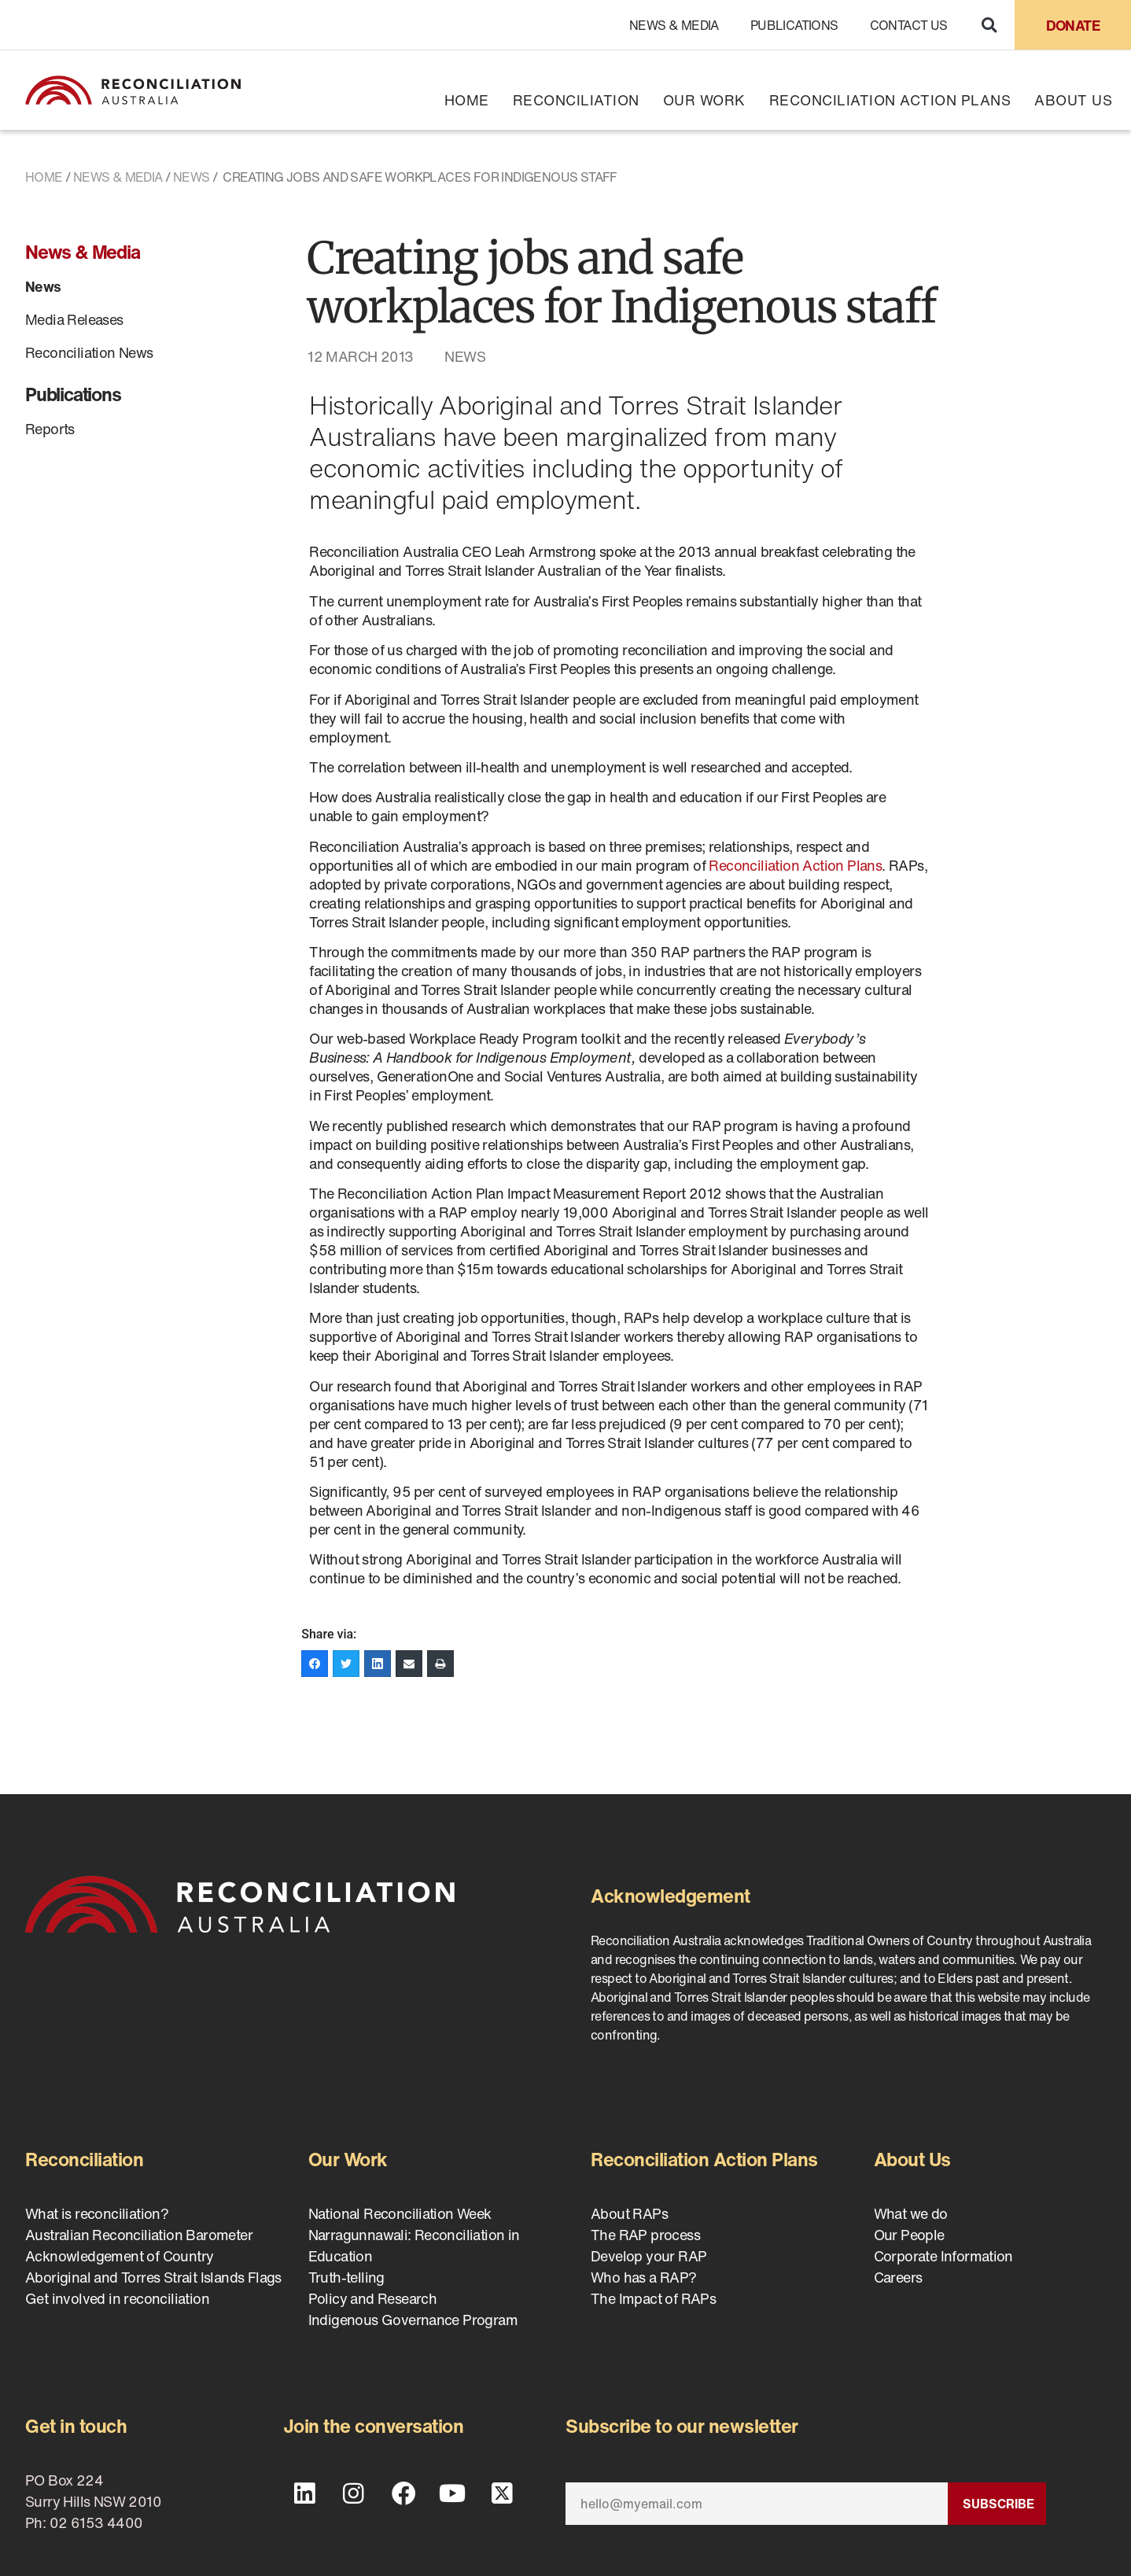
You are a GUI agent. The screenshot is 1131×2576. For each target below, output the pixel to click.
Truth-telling (346, 2277)
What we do (911, 2213)
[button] (989, 25)
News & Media (674, 25)
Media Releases (74, 319)
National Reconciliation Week (400, 2213)
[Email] (757, 2503)
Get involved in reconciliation (117, 2298)
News (191, 177)
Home (466, 100)
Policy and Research (372, 2298)
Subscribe (998, 2503)
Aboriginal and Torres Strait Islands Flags (153, 2277)
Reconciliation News (89, 352)
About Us (1073, 100)
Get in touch (76, 2426)
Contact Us (909, 25)
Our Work (704, 100)
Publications (794, 25)
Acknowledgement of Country (119, 2256)
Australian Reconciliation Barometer (138, 2234)
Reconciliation (576, 100)
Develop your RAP (648, 2256)
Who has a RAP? (644, 2277)
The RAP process (645, 2234)
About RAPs (629, 2213)
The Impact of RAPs (653, 2298)
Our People (909, 2234)
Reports (50, 428)
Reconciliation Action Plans (890, 100)
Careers (898, 2277)
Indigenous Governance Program (413, 2319)
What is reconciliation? (96, 2213)
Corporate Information (943, 2256)
